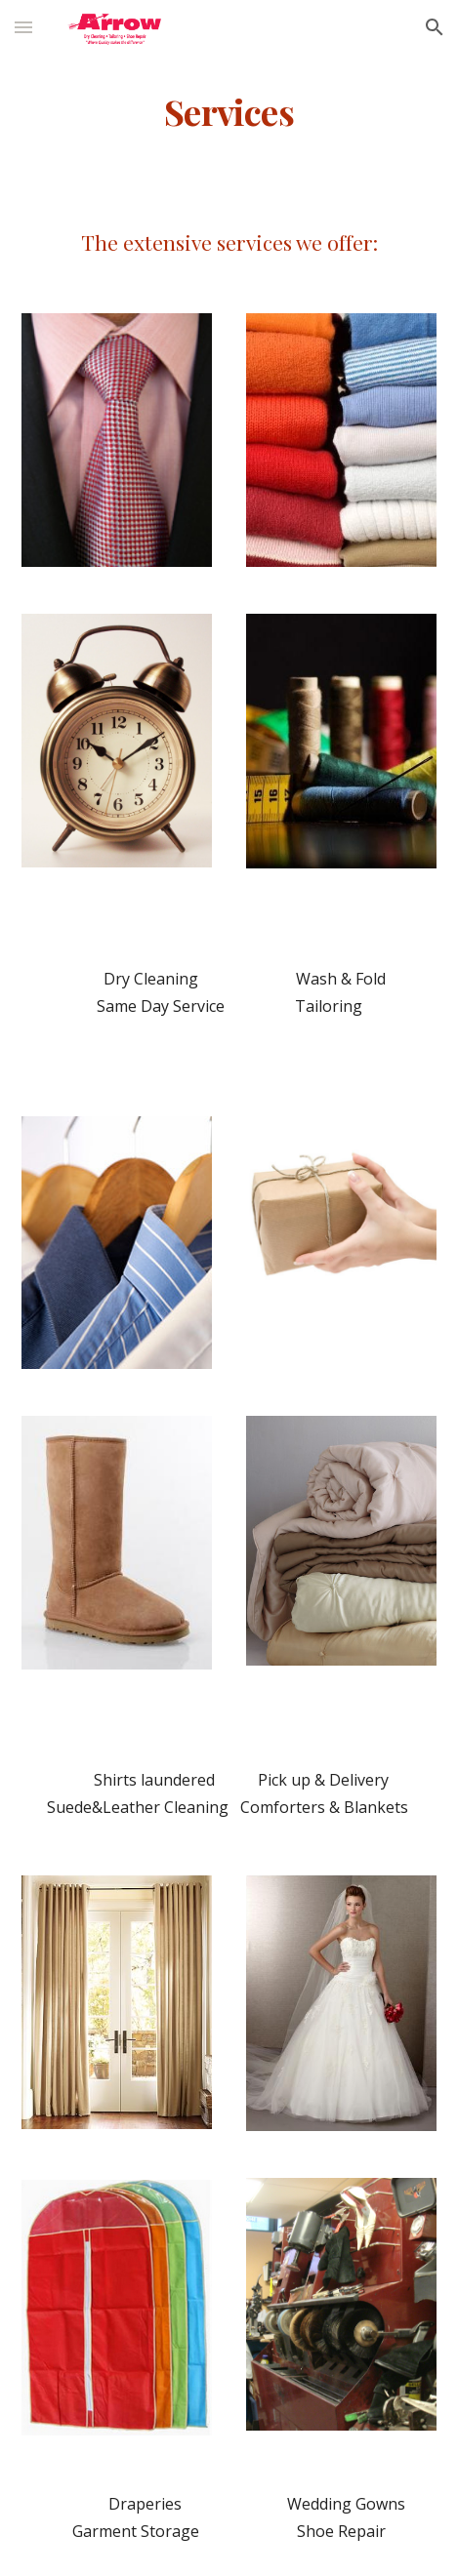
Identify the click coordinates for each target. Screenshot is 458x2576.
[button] (23, 27)
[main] (229, 112)
